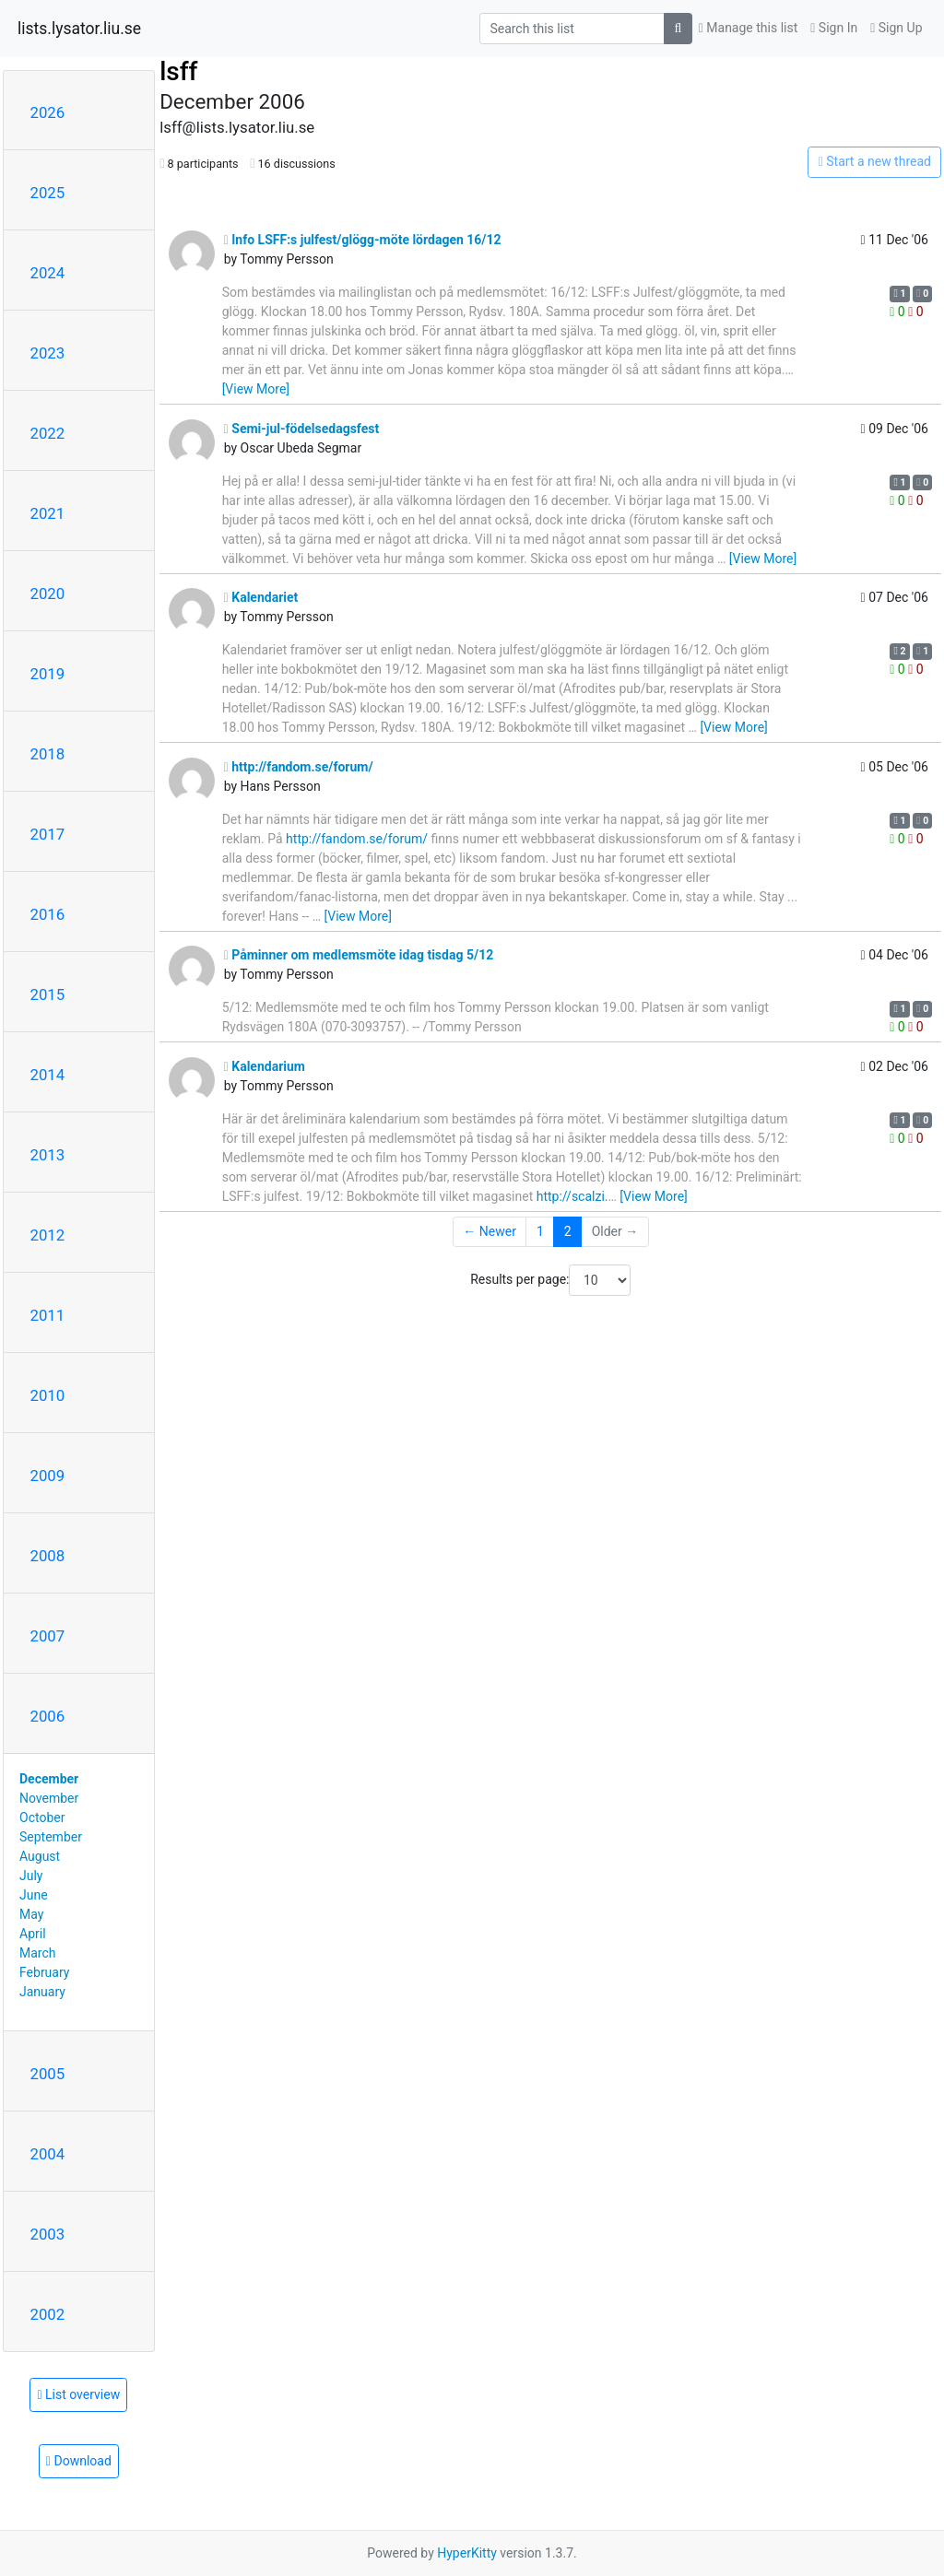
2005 (47, 2073)
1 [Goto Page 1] (540, 1231)
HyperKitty (467, 2553)
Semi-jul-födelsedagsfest (302, 428)
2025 (47, 192)
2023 (47, 353)
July (30, 1875)
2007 (47, 1636)
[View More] (255, 389)
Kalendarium (264, 1066)
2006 (47, 1716)
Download (79, 2460)
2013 (47, 1155)
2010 (47, 1395)
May (31, 1914)
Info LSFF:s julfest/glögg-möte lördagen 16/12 (363, 239)
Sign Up (896, 27)
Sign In (833, 27)
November (48, 1798)
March (37, 1953)
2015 (47, 994)
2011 (47, 1315)
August (39, 1856)
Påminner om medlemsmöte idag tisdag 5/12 (359, 954)
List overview (78, 2394)
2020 (47, 593)
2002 (47, 2314)
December (48, 1778)
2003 (47, 2234)
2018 (47, 754)
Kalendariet (261, 597)
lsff (178, 71)
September (50, 1836)
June (33, 1895)
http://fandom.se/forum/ (298, 766)
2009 (47, 1475)
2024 (47, 273)
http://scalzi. (572, 1196)
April (32, 1933)
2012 (47, 1235)
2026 (47, 112)
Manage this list (748, 27)
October (42, 1817)
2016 (47, 914)
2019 (47, 674)
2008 (47, 1556)
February (44, 1972)
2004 (47, 2154)
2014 (47, 1074)
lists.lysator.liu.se (79, 28)
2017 (47, 834)
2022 (47, 433)
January (42, 1991)
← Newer (489, 1231)
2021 (47, 513)
